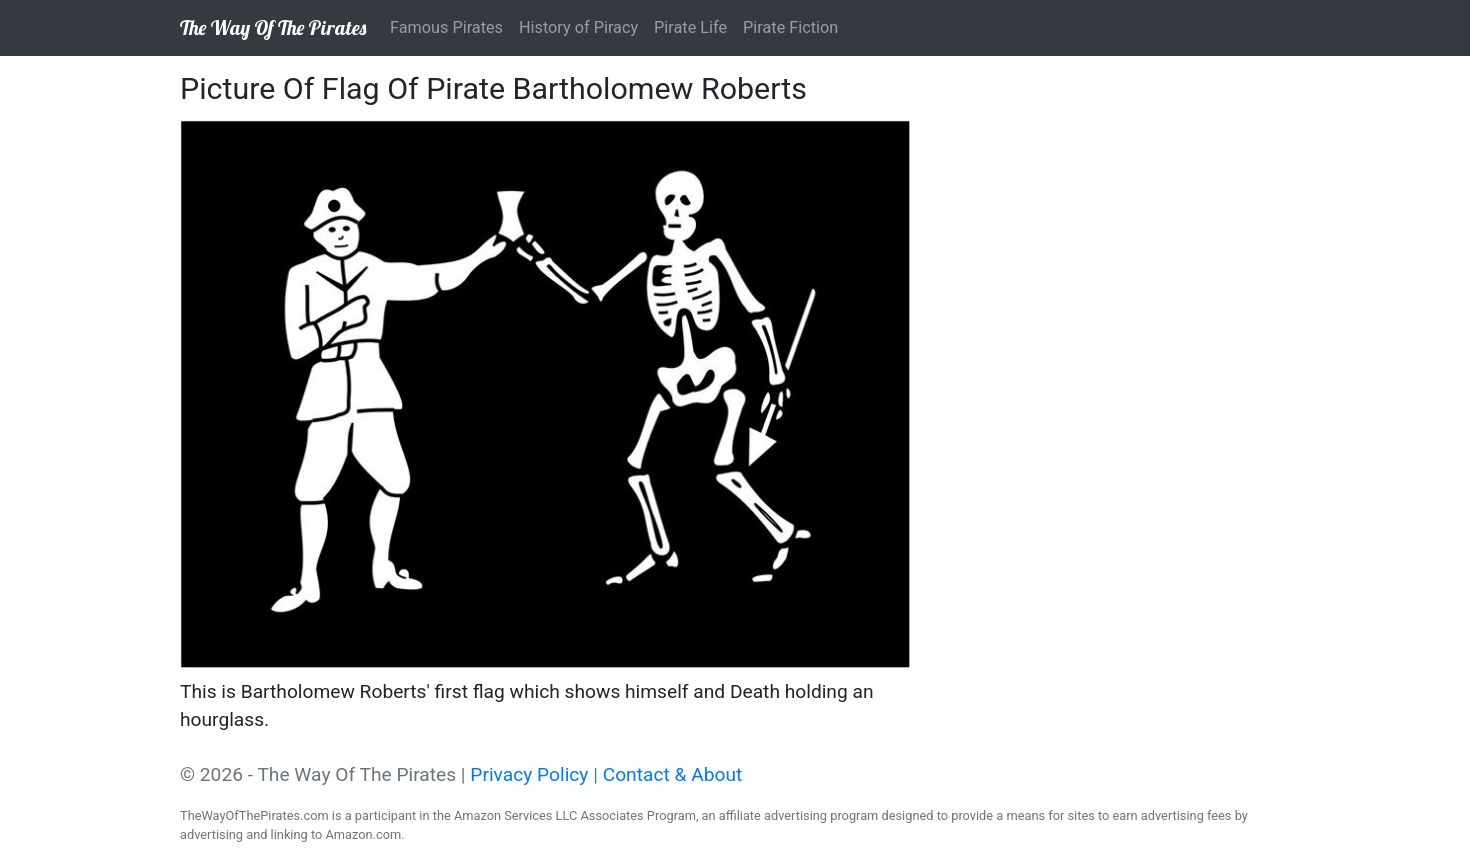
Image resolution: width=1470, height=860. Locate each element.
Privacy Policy (529, 774)
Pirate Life (690, 27)
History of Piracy (578, 27)
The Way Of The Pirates (273, 27)
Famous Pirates (446, 27)
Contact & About (673, 774)
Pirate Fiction (790, 27)
